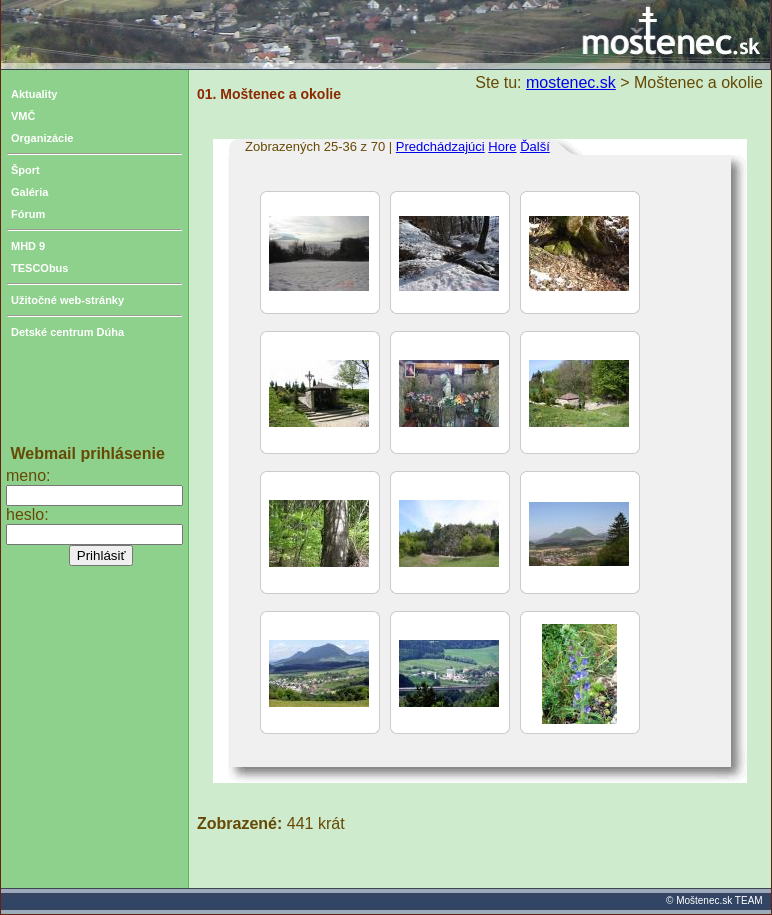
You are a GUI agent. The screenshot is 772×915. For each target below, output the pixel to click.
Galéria (29, 192)
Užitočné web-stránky (67, 300)
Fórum (28, 214)
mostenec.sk (571, 82)
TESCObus (39, 268)
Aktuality (34, 94)
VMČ (23, 116)
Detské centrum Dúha (67, 332)
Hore (502, 146)
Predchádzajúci (440, 146)
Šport (25, 170)
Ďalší (535, 146)
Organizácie (42, 138)
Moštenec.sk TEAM (719, 900)
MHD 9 (28, 246)
